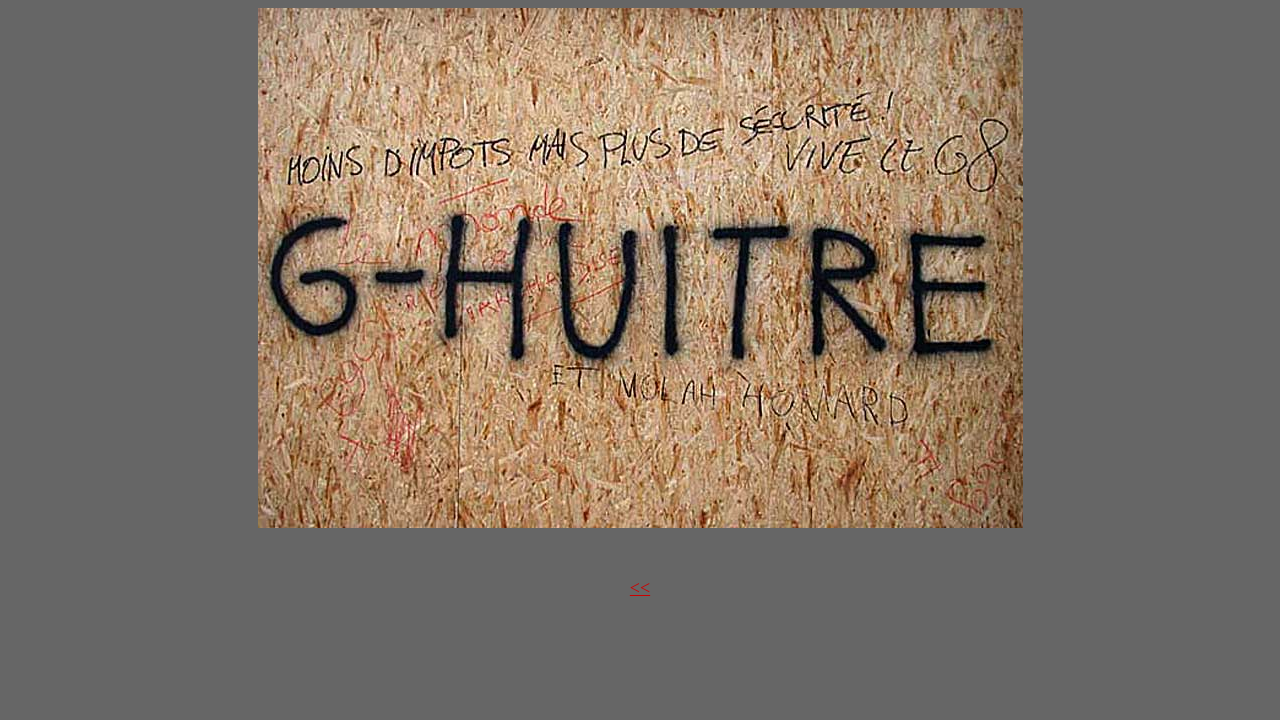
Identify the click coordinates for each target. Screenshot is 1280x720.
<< (640, 588)
